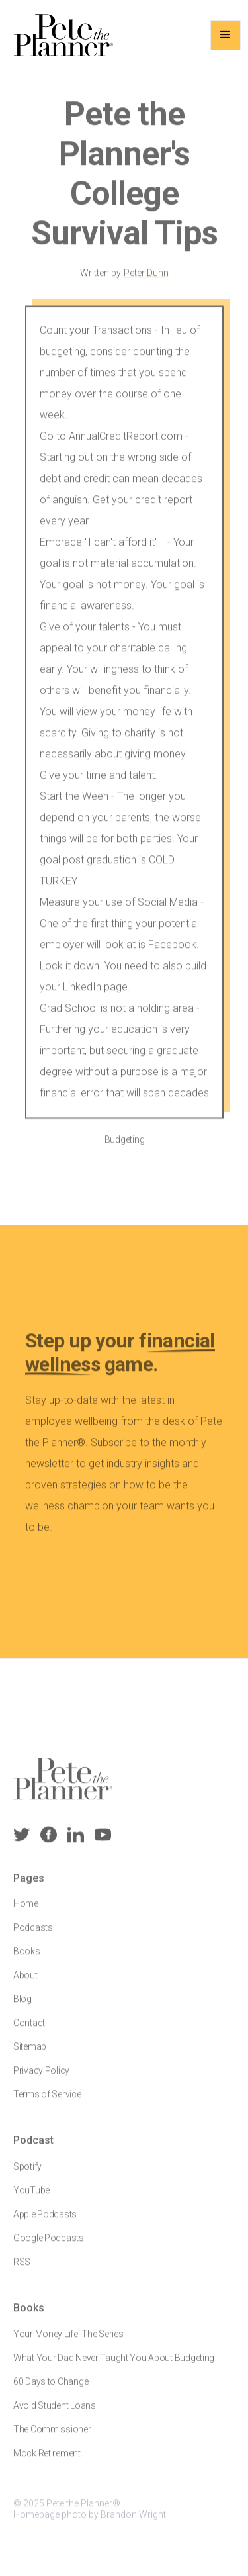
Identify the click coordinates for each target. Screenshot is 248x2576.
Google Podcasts (48, 2246)
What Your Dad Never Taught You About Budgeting (113, 2366)
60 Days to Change (50, 2390)
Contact (29, 2032)
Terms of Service (47, 2103)
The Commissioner (52, 2437)
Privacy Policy (41, 2079)
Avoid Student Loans (54, 2414)
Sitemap (29, 2055)
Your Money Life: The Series (68, 2342)
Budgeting (124, 1147)
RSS (21, 2270)
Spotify (27, 2175)
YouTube (31, 2198)
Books (26, 1960)
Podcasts (33, 1936)
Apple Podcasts (45, 2222)
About (25, 1984)
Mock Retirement (47, 2461)
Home (25, 1912)
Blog (22, 2008)
